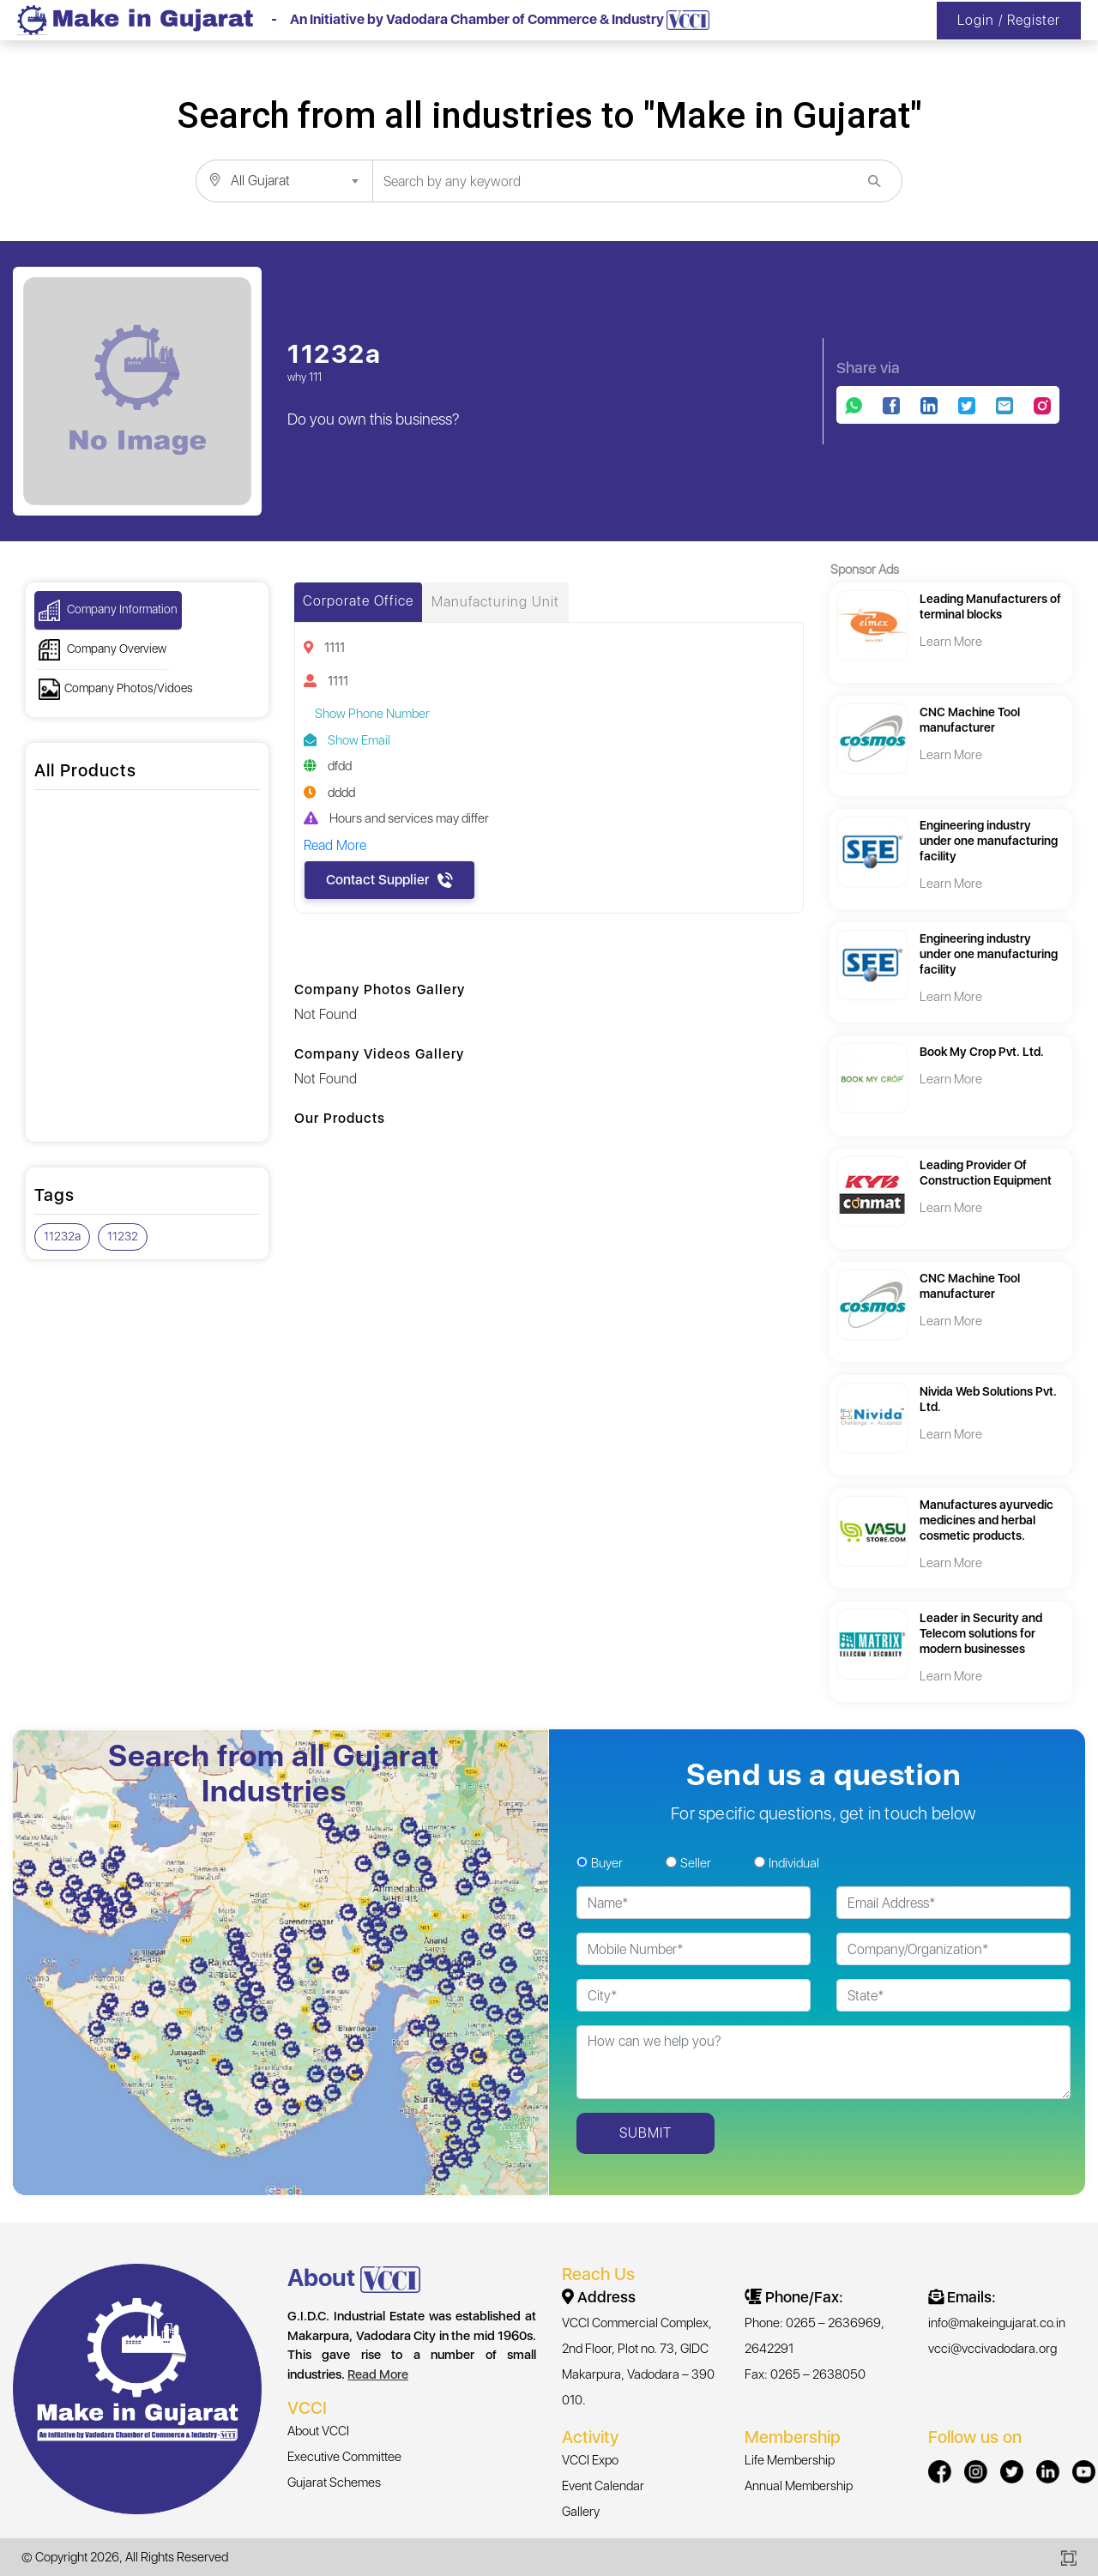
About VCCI (318, 2431)
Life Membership (790, 2460)
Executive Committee (344, 2456)
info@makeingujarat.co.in (996, 2323)
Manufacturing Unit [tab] (495, 602)
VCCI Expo (590, 2460)
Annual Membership (799, 2486)
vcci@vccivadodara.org (992, 2348)
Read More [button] (335, 845)
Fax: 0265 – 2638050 (805, 2374)
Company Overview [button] (102, 650)
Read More (377, 2374)
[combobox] (284, 181)
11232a (62, 1236)
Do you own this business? (373, 419)
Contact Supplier (389, 880)
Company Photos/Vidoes (116, 689)
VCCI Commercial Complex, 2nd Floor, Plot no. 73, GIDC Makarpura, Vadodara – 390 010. (638, 2361)
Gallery (581, 2511)
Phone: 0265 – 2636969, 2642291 (814, 2335)
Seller (695, 1863)
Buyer (607, 1863)
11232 (122, 1236)
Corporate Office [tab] (358, 601)
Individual (794, 1863)
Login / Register (1008, 20)
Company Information (108, 610)
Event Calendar (603, 2486)
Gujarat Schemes (334, 2482)
